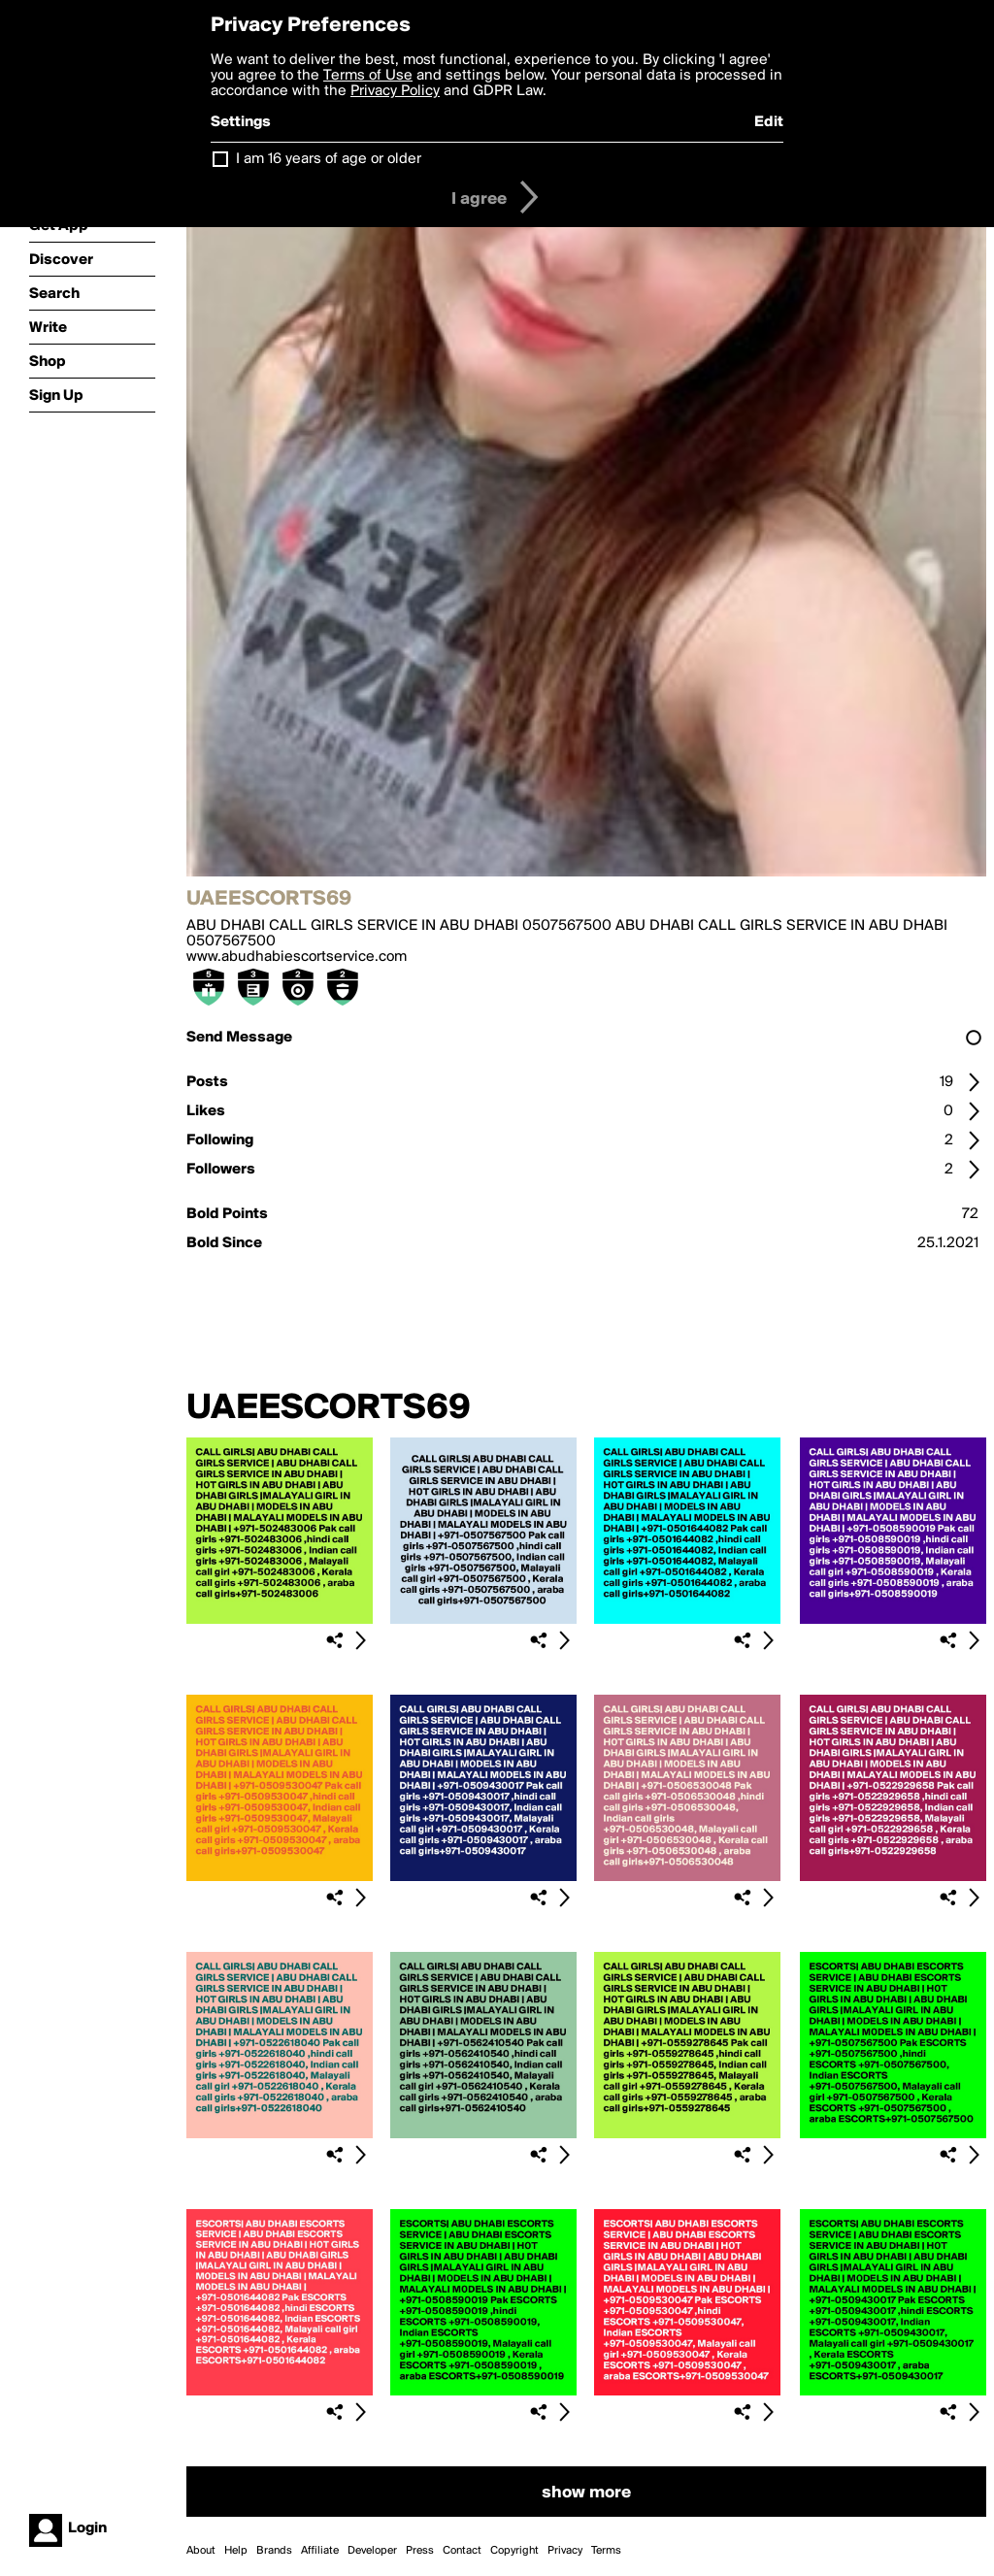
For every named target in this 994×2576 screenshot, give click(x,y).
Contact (462, 2551)
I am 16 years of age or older (328, 159)
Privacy (564, 2551)
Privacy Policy (395, 91)
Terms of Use (368, 75)
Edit (768, 122)
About (200, 2551)
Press (420, 2551)
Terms (606, 2551)
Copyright (514, 2551)
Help (236, 2551)
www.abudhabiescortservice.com (296, 957)
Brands (274, 2551)
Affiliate (320, 2551)
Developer (372, 2551)
